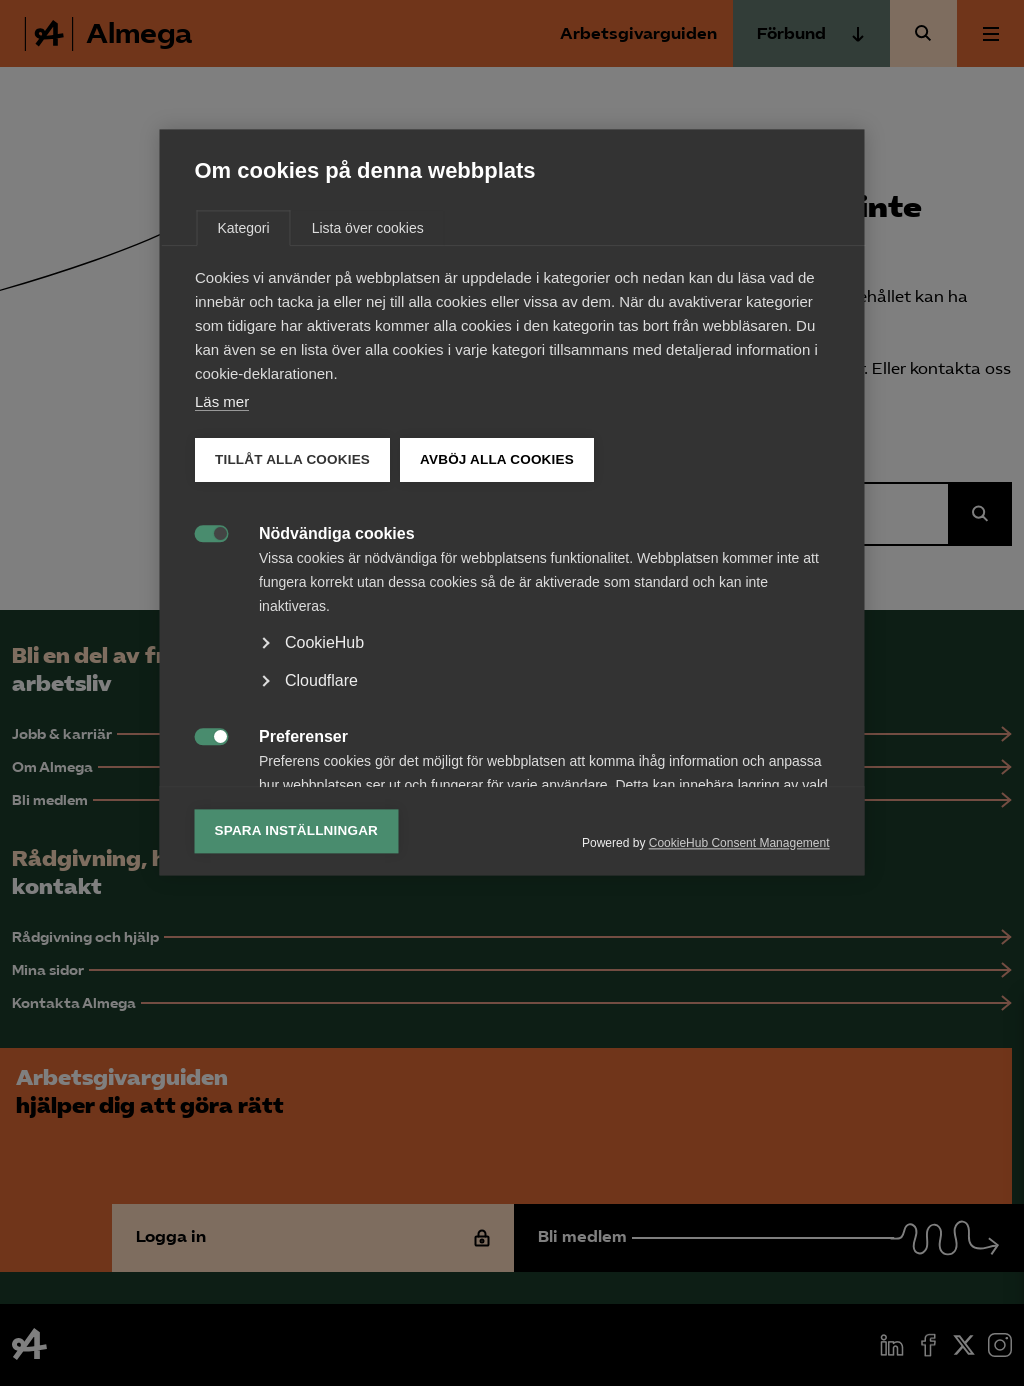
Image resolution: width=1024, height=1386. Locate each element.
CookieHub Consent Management (739, 1034)
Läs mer (222, 592)
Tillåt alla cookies (292, 650)
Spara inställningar (297, 1021)
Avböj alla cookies (497, 650)
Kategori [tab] (244, 419)
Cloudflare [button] (321, 871)
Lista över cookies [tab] (368, 419)
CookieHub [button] (324, 833)
